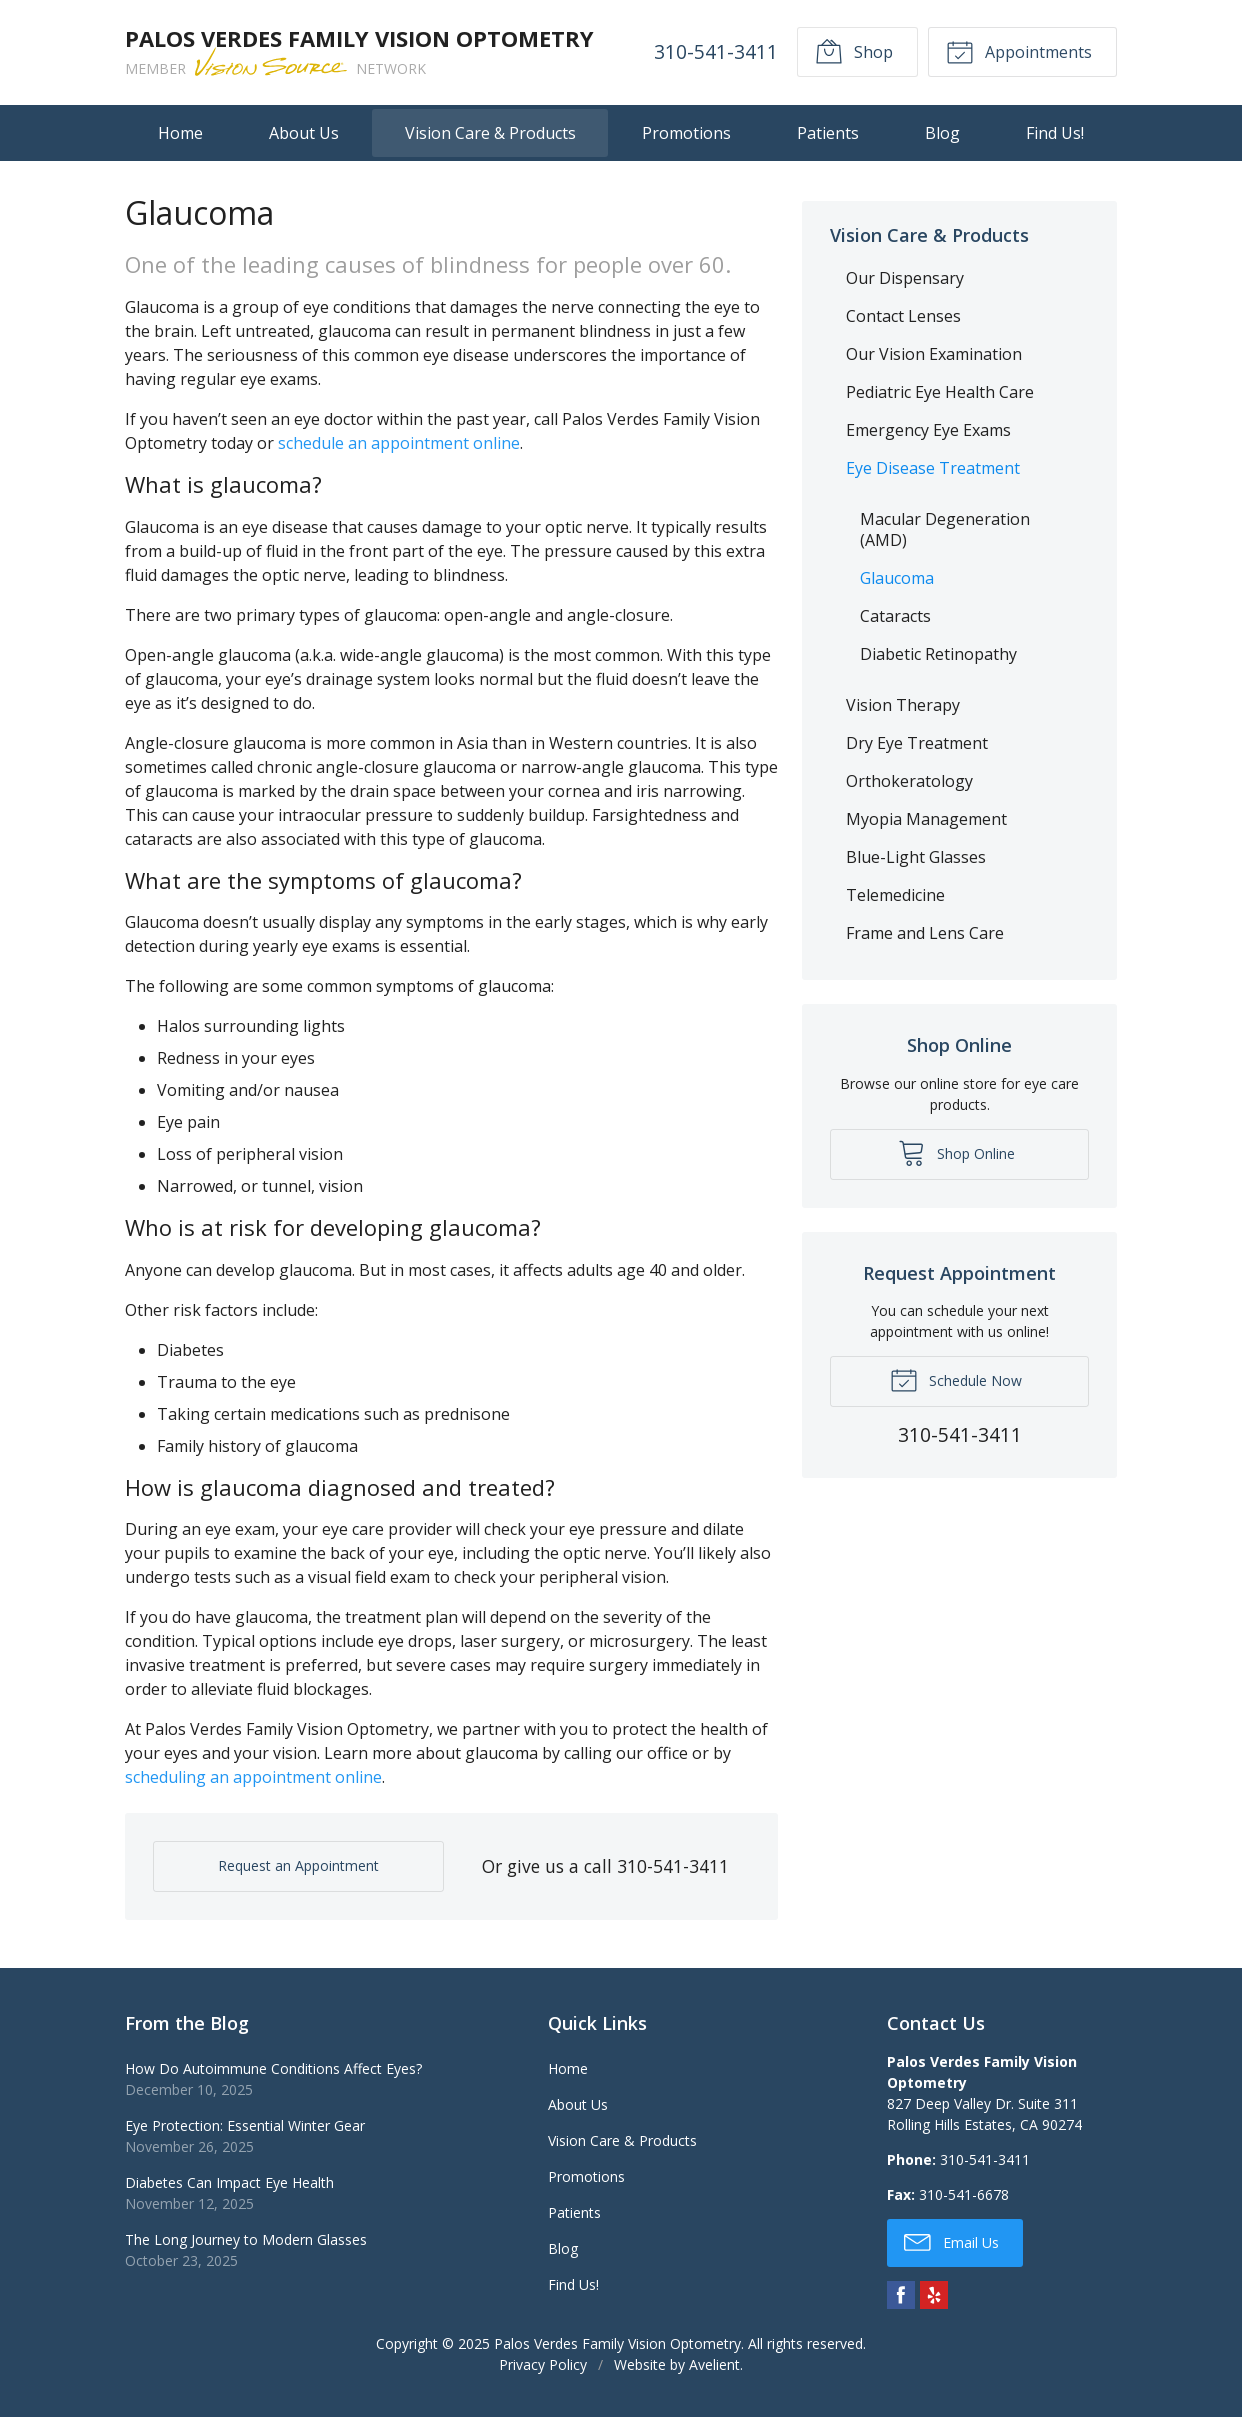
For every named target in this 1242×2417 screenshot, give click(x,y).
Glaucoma (897, 578)
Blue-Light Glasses (916, 857)
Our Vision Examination (934, 354)
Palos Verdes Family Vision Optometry (617, 2343)
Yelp (934, 2295)
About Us (304, 133)
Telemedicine (895, 895)
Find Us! (1055, 133)
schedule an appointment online (399, 443)
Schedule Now (956, 1379)
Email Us (951, 2241)
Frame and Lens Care (925, 933)
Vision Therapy (903, 705)
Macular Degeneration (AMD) (945, 529)
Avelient (714, 2364)
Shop (854, 51)
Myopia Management (926, 819)
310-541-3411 (716, 51)
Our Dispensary (905, 278)
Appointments (1019, 51)
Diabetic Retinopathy (938, 654)
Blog (942, 133)
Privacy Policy (543, 2364)
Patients (828, 133)
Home (180, 133)
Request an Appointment (298, 1865)
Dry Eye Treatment (917, 743)
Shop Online (956, 1152)
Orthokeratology (909, 781)
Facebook (901, 2295)
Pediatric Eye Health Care (940, 392)
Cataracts (895, 616)
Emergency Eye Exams (928, 430)
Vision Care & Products (490, 133)
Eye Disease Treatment (933, 468)
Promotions (686, 133)
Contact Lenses (903, 316)
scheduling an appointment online (253, 1777)
